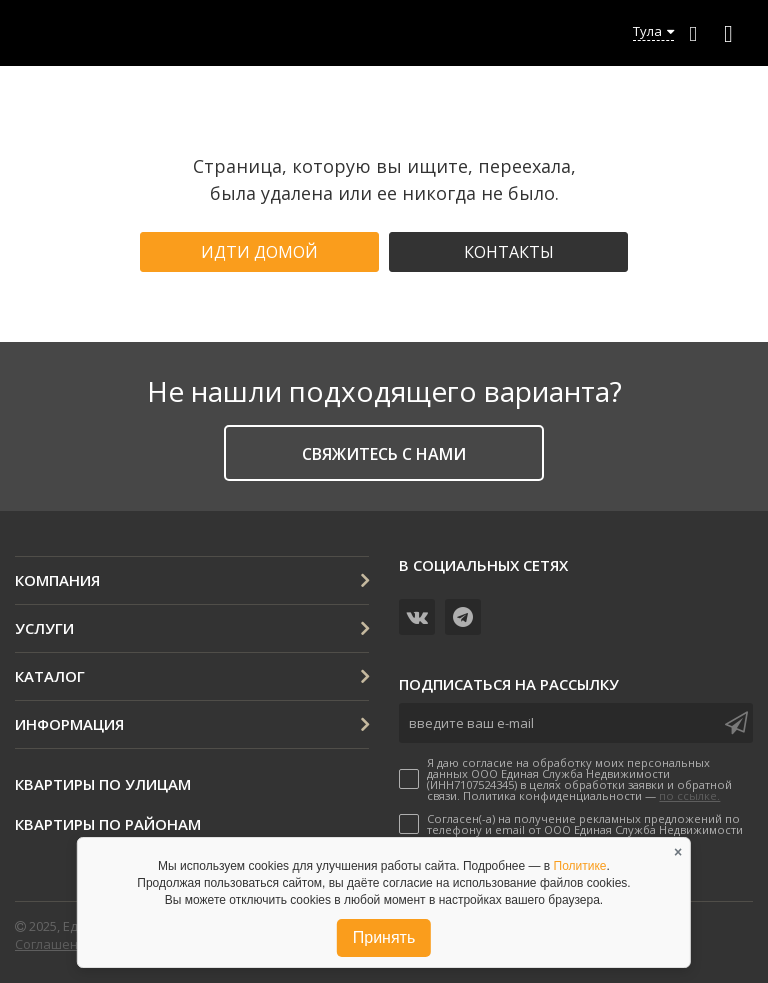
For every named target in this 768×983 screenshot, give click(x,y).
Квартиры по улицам (103, 784)
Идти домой (259, 252)
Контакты (509, 252)
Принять (384, 937)
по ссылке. (689, 795)
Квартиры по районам (108, 824)
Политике (580, 866)
